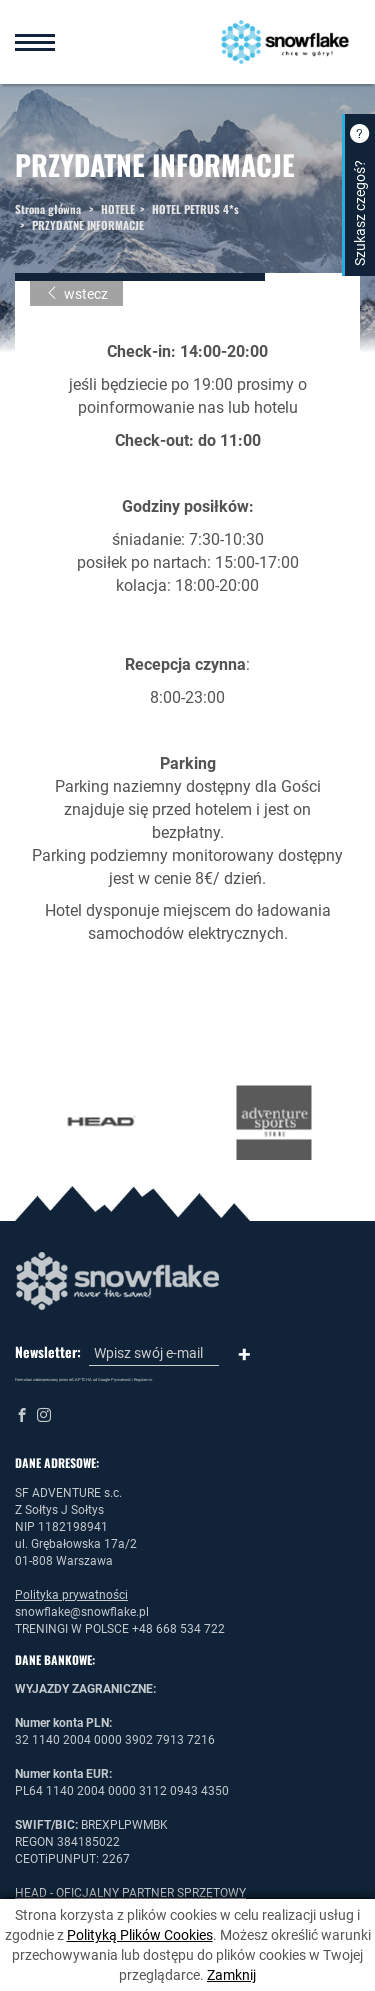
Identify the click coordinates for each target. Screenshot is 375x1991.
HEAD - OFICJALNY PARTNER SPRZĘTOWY (130, 1893)
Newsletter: (48, 1352)
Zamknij (231, 1975)
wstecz (76, 294)
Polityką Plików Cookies (140, 1935)
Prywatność (121, 1379)
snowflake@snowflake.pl (82, 1612)
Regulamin (143, 1379)
